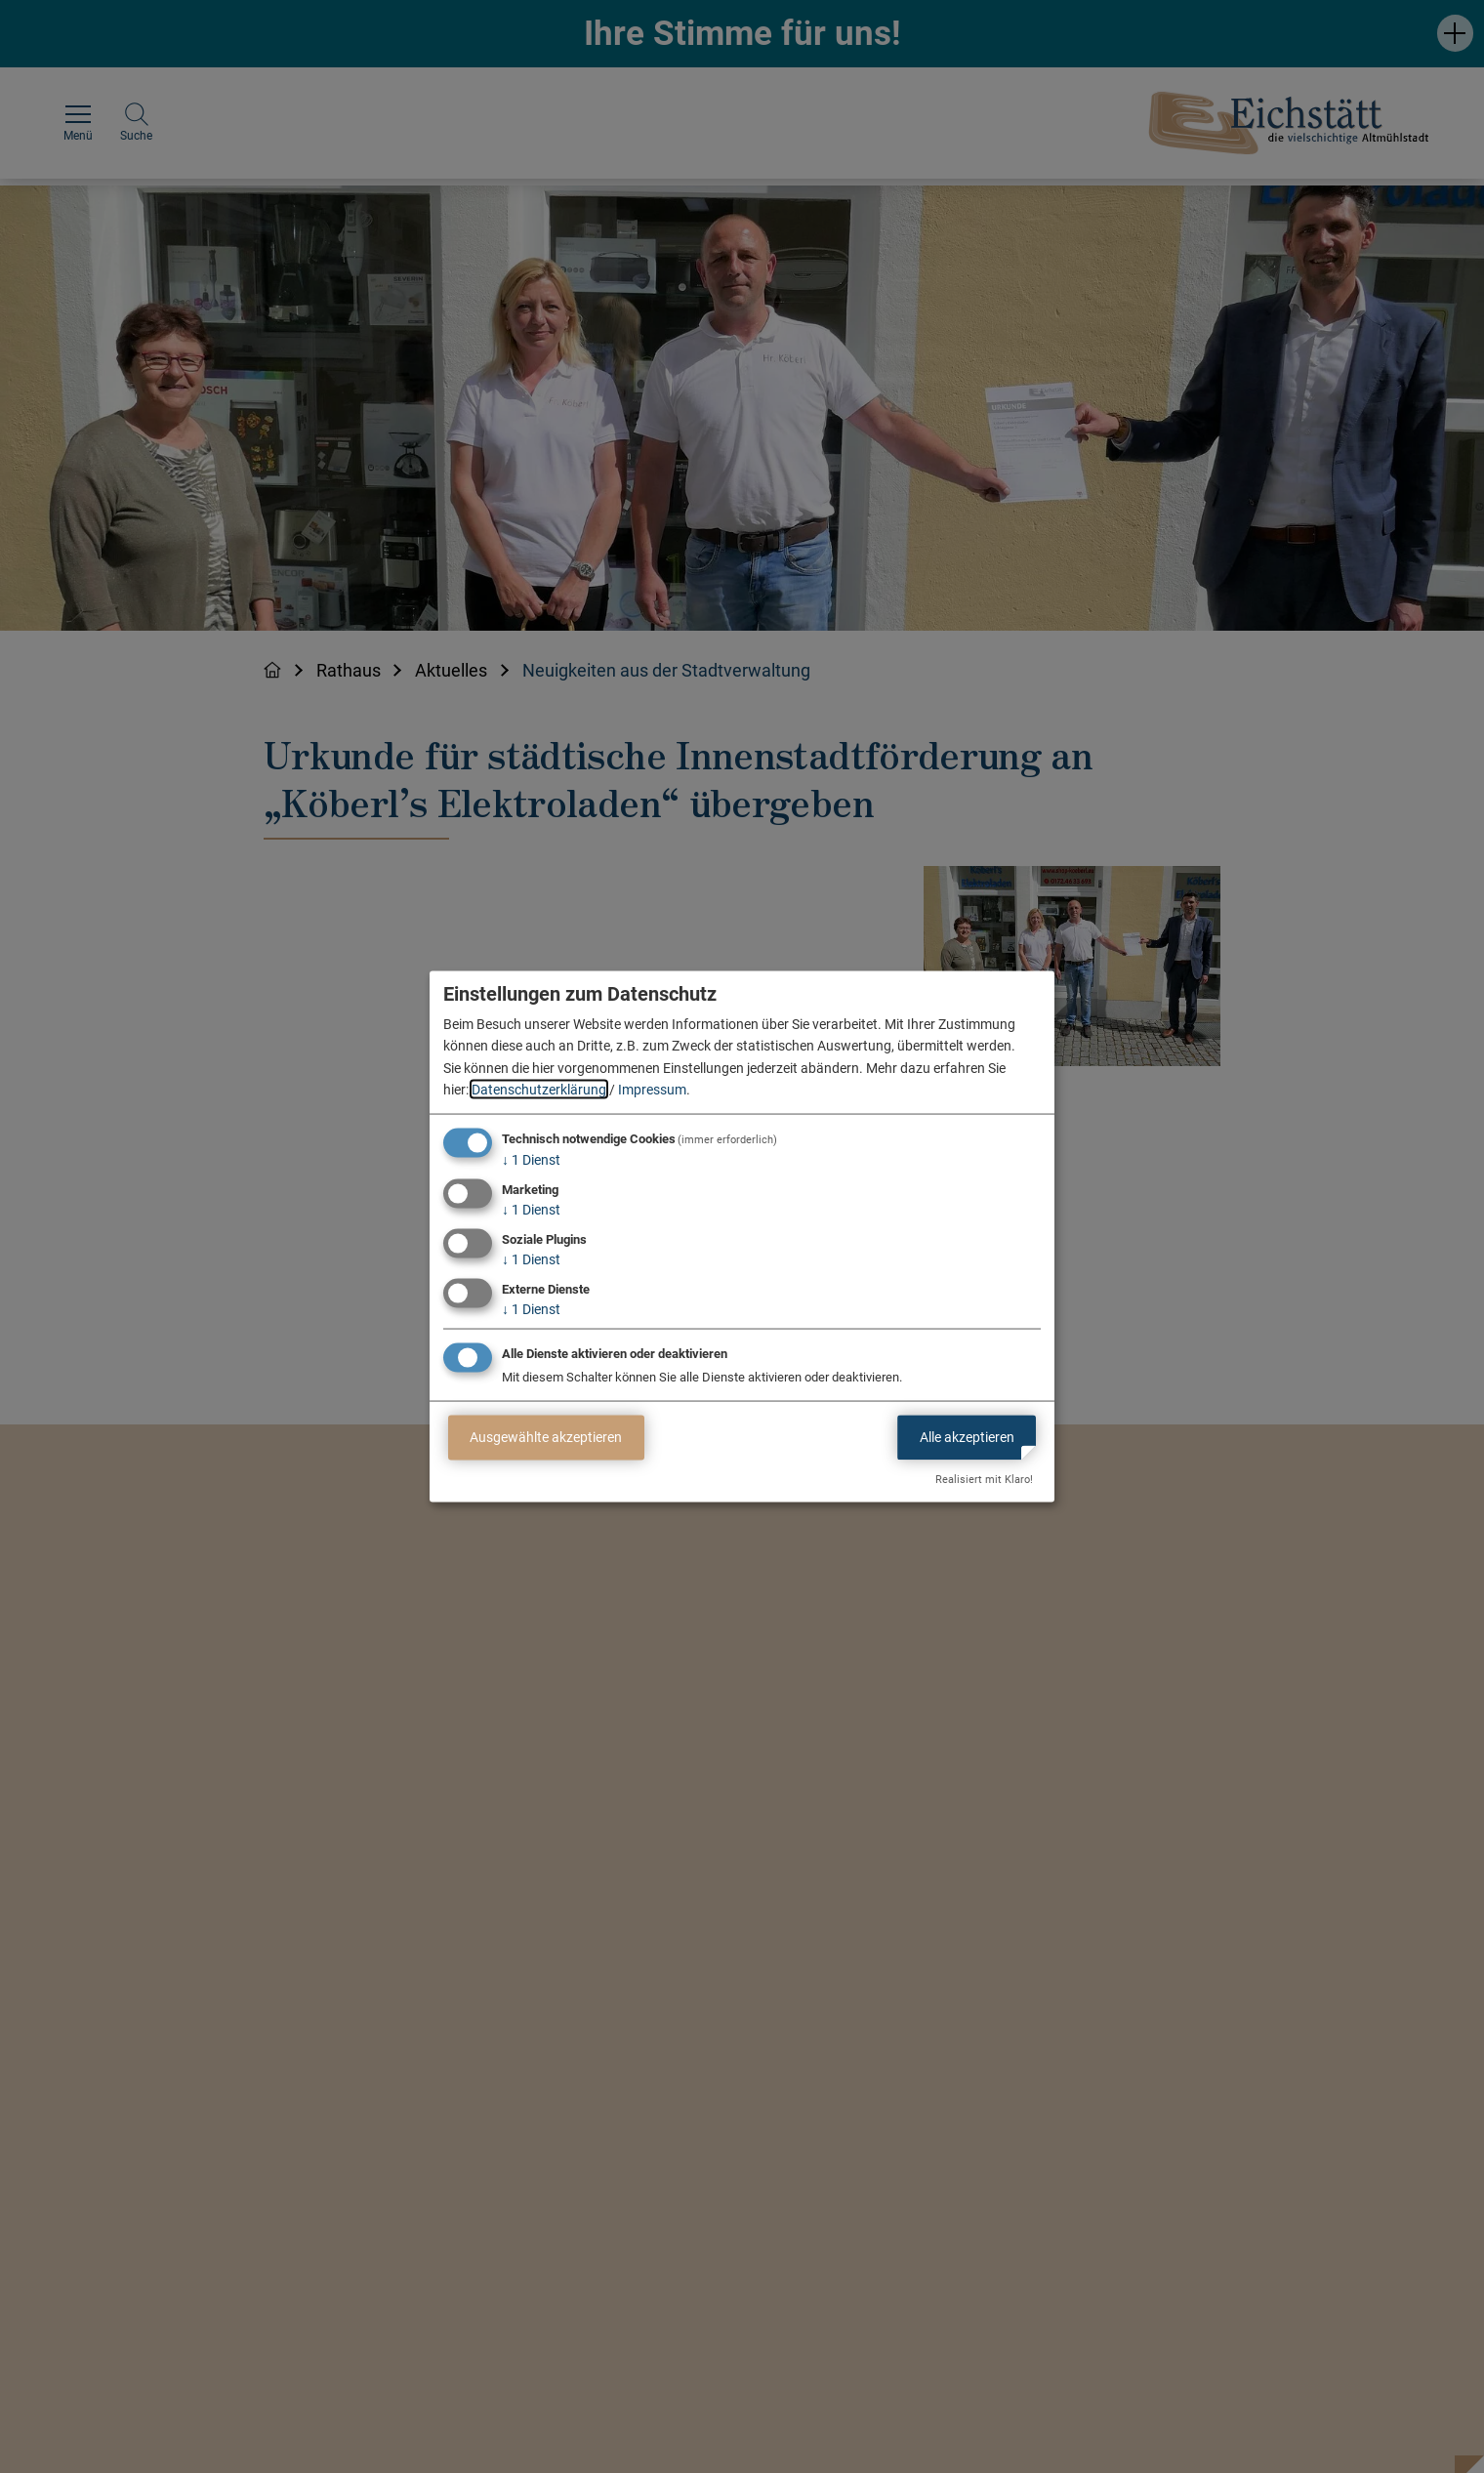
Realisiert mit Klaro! (984, 1479)
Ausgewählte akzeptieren (546, 1437)
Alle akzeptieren (967, 1437)
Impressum (652, 1089)
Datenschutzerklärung (539, 1089)
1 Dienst (531, 1160)
